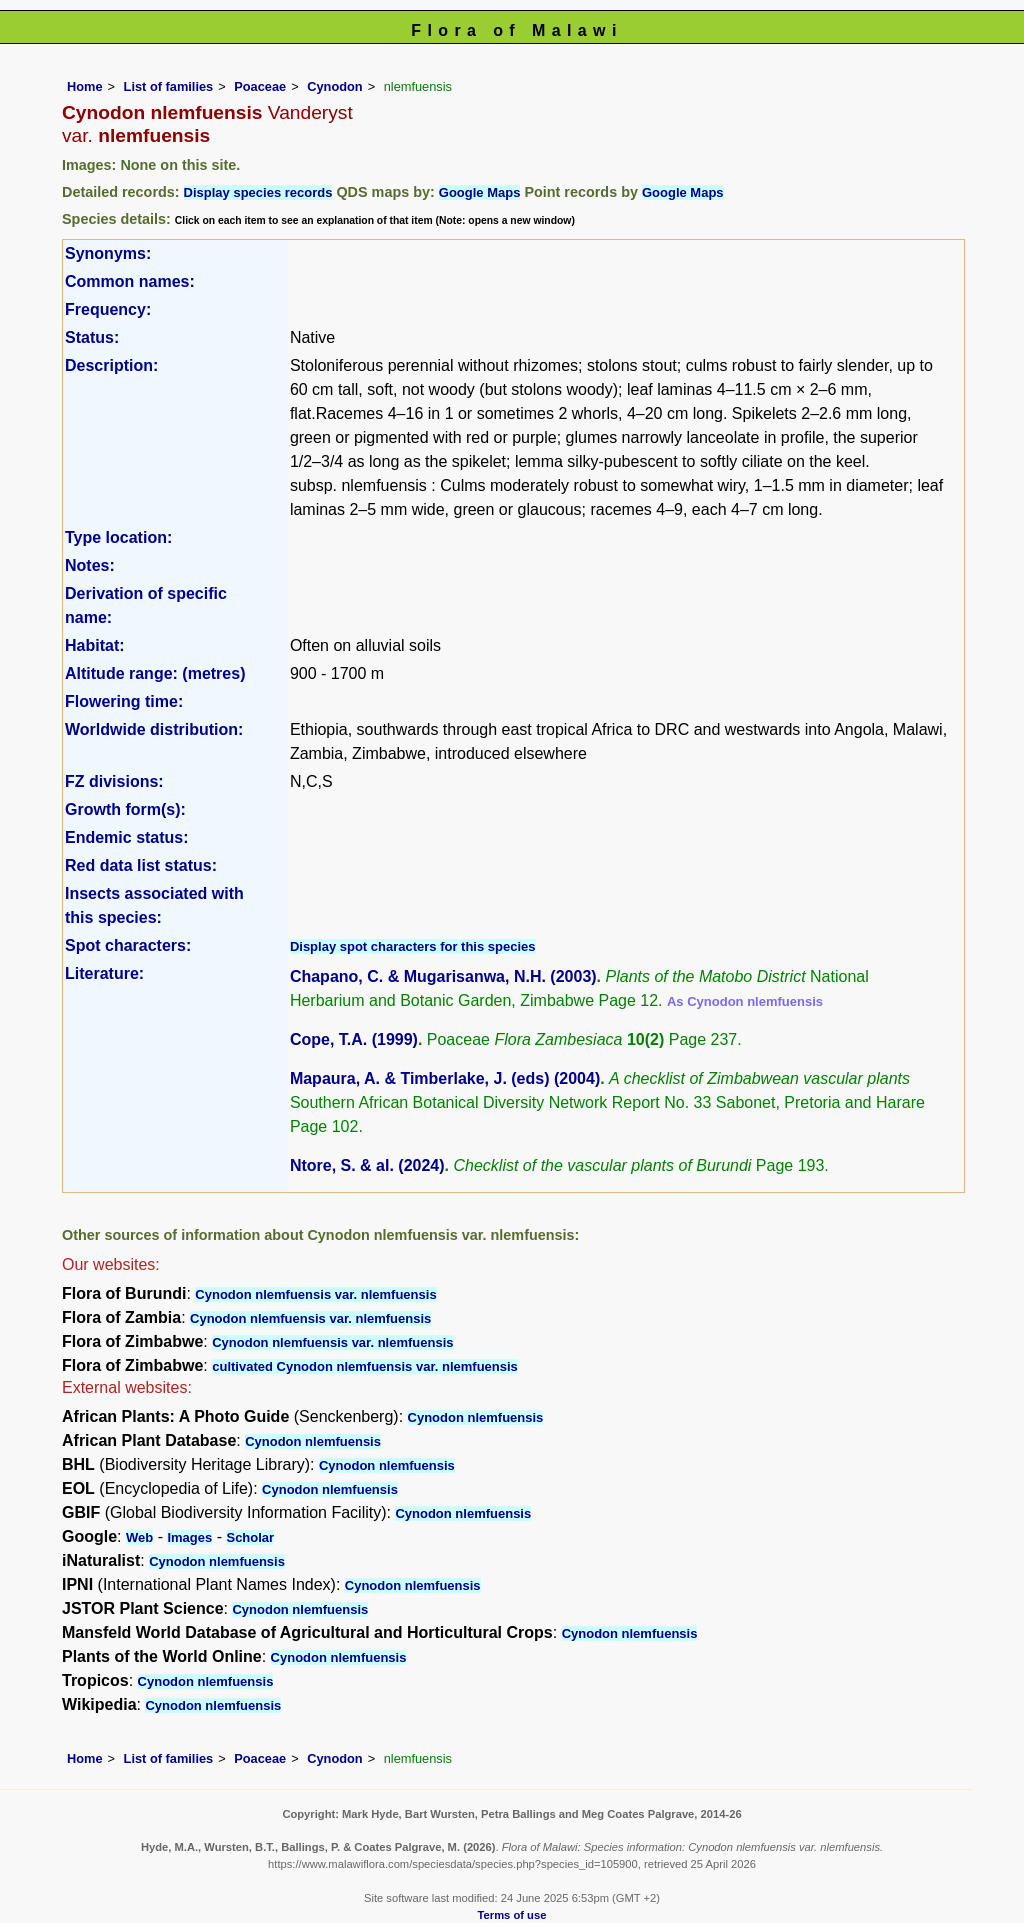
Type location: (118, 537)
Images (189, 1537)
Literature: (104, 973)
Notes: (90, 565)
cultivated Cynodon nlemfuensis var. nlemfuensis (365, 1366)
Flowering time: (124, 701)
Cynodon (334, 86)
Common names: (130, 281)
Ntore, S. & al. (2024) (367, 1165)
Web (139, 1537)
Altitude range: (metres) (155, 673)
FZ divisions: (114, 781)
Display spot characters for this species (413, 946)
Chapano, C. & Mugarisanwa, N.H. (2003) (443, 976)
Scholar (250, 1537)
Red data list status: (141, 865)
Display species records (258, 192)
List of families (169, 86)
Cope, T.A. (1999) (354, 1039)
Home (85, 86)
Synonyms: (108, 253)
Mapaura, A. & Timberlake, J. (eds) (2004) (445, 1078)
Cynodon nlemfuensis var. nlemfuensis (315, 1294)
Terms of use (512, 1915)
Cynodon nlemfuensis (476, 1417)
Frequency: (108, 309)
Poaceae (260, 86)
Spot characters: (128, 945)
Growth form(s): (125, 809)
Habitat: (95, 645)
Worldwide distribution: (154, 729)
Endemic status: (127, 837)
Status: (92, 337)
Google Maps (480, 192)
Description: (111, 365)
